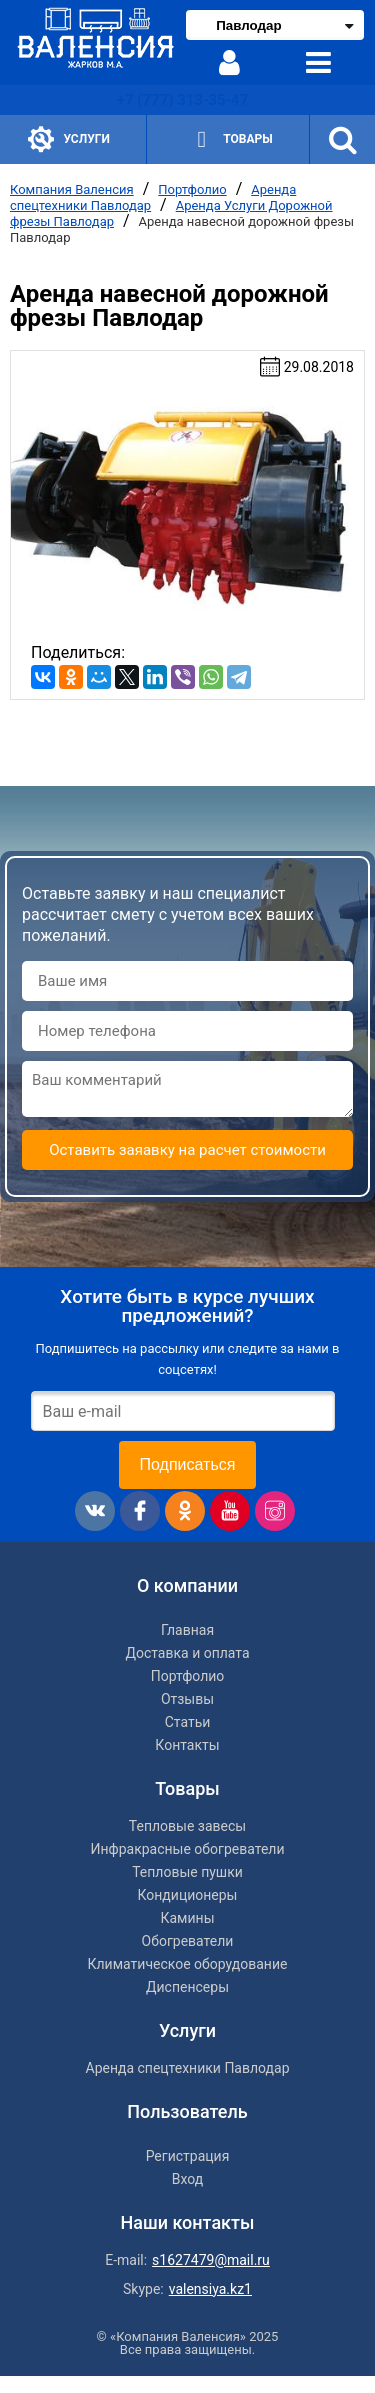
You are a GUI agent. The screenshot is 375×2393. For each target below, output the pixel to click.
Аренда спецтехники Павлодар (188, 2068)
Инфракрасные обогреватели (187, 1849)
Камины (187, 1918)
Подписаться (188, 1464)
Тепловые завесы (187, 1826)
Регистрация (188, 2156)
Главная (187, 1630)
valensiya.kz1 (210, 2289)
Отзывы (187, 1699)
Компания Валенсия (72, 189)
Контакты (187, 1745)
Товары (229, 139)
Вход (187, 2179)
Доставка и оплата (187, 1653)
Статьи (188, 1722)
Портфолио (192, 189)
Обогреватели (188, 1941)
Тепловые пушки (187, 1872)
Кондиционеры (188, 1895)
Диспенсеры (187, 1987)
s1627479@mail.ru (211, 2260)
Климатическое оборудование (188, 1964)
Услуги (68, 139)
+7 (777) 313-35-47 (182, 100)
